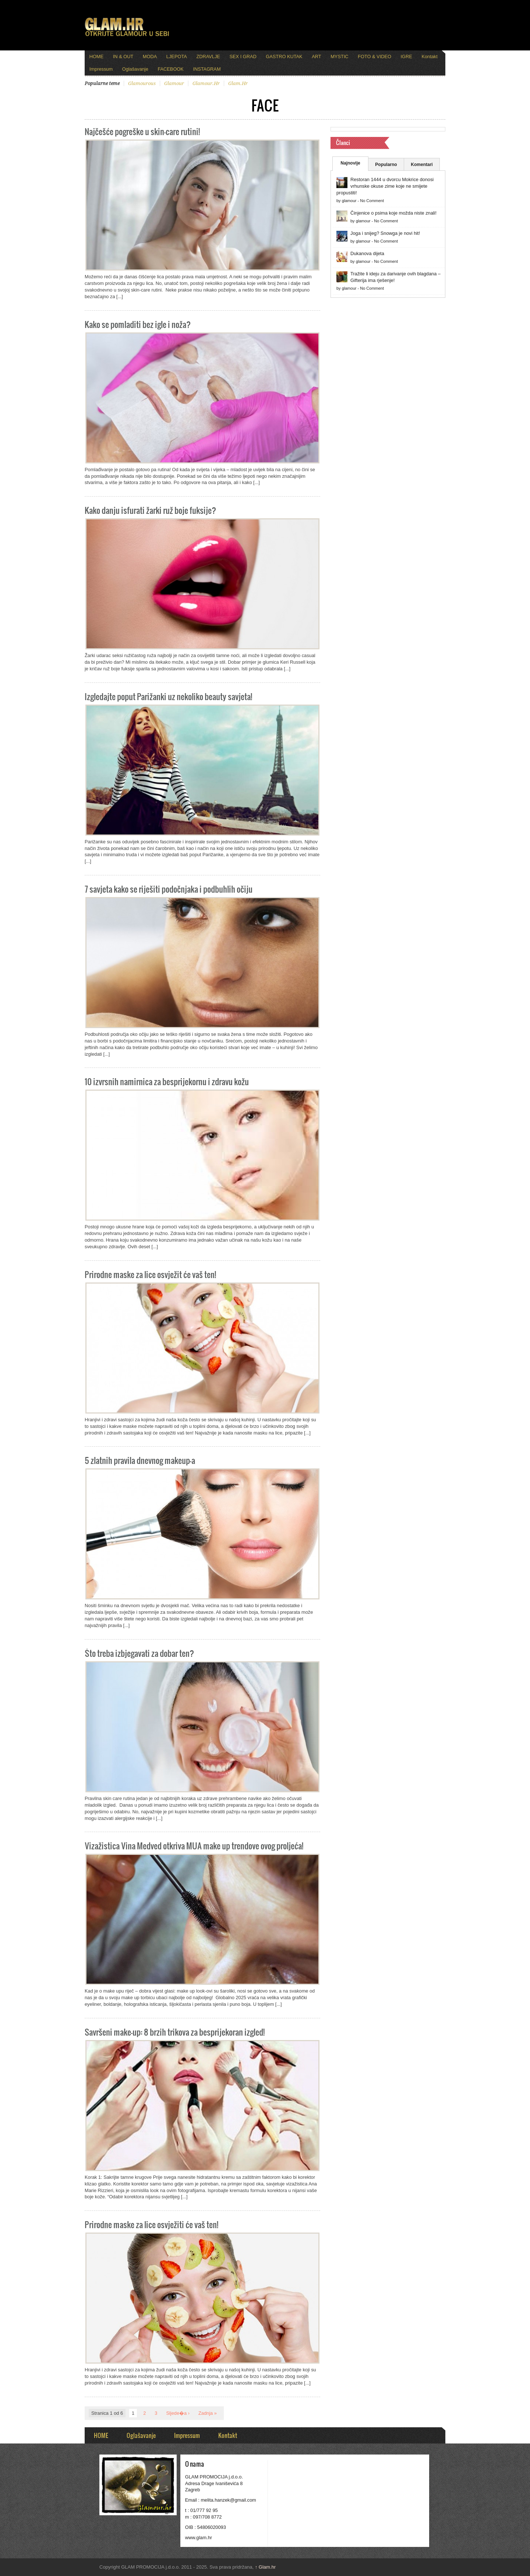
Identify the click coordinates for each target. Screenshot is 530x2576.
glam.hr (238, 83)
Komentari (421, 164)
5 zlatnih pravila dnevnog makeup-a (140, 1460)
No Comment (372, 200)
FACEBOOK (170, 69)
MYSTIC (339, 56)
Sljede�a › (178, 2413)
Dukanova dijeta (367, 253)
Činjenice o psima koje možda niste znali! (393, 213)
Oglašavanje (135, 69)
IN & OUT (123, 56)
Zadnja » (207, 2413)
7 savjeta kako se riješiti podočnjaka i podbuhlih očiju (168, 889)
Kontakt (429, 56)
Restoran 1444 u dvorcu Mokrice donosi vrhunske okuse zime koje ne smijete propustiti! (385, 186)
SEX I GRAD (242, 56)
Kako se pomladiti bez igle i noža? (138, 324)
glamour (174, 83)
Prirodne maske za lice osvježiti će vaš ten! (151, 2224)
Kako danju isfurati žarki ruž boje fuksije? (150, 510)
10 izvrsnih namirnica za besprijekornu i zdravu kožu (167, 1081)
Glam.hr (265, 2567)
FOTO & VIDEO (374, 56)
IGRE (406, 56)
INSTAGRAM (206, 69)
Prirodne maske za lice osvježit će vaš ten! (150, 1274)
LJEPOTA (176, 56)
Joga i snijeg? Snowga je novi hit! (385, 233)
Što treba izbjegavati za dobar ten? (139, 1653)
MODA (150, 56)
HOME (96, 56)
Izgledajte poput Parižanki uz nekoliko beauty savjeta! (168, 696)
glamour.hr (206, 83)
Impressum (101, 69)
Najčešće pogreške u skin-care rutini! (142, 131)
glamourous (142, 83)
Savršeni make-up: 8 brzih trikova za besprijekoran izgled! (175, 2032)
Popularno (386, 164)
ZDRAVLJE (208, 56)
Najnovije (350, 163)
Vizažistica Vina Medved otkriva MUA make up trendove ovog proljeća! (194, 1845)
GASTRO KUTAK (284, 56)
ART (316, 56)
